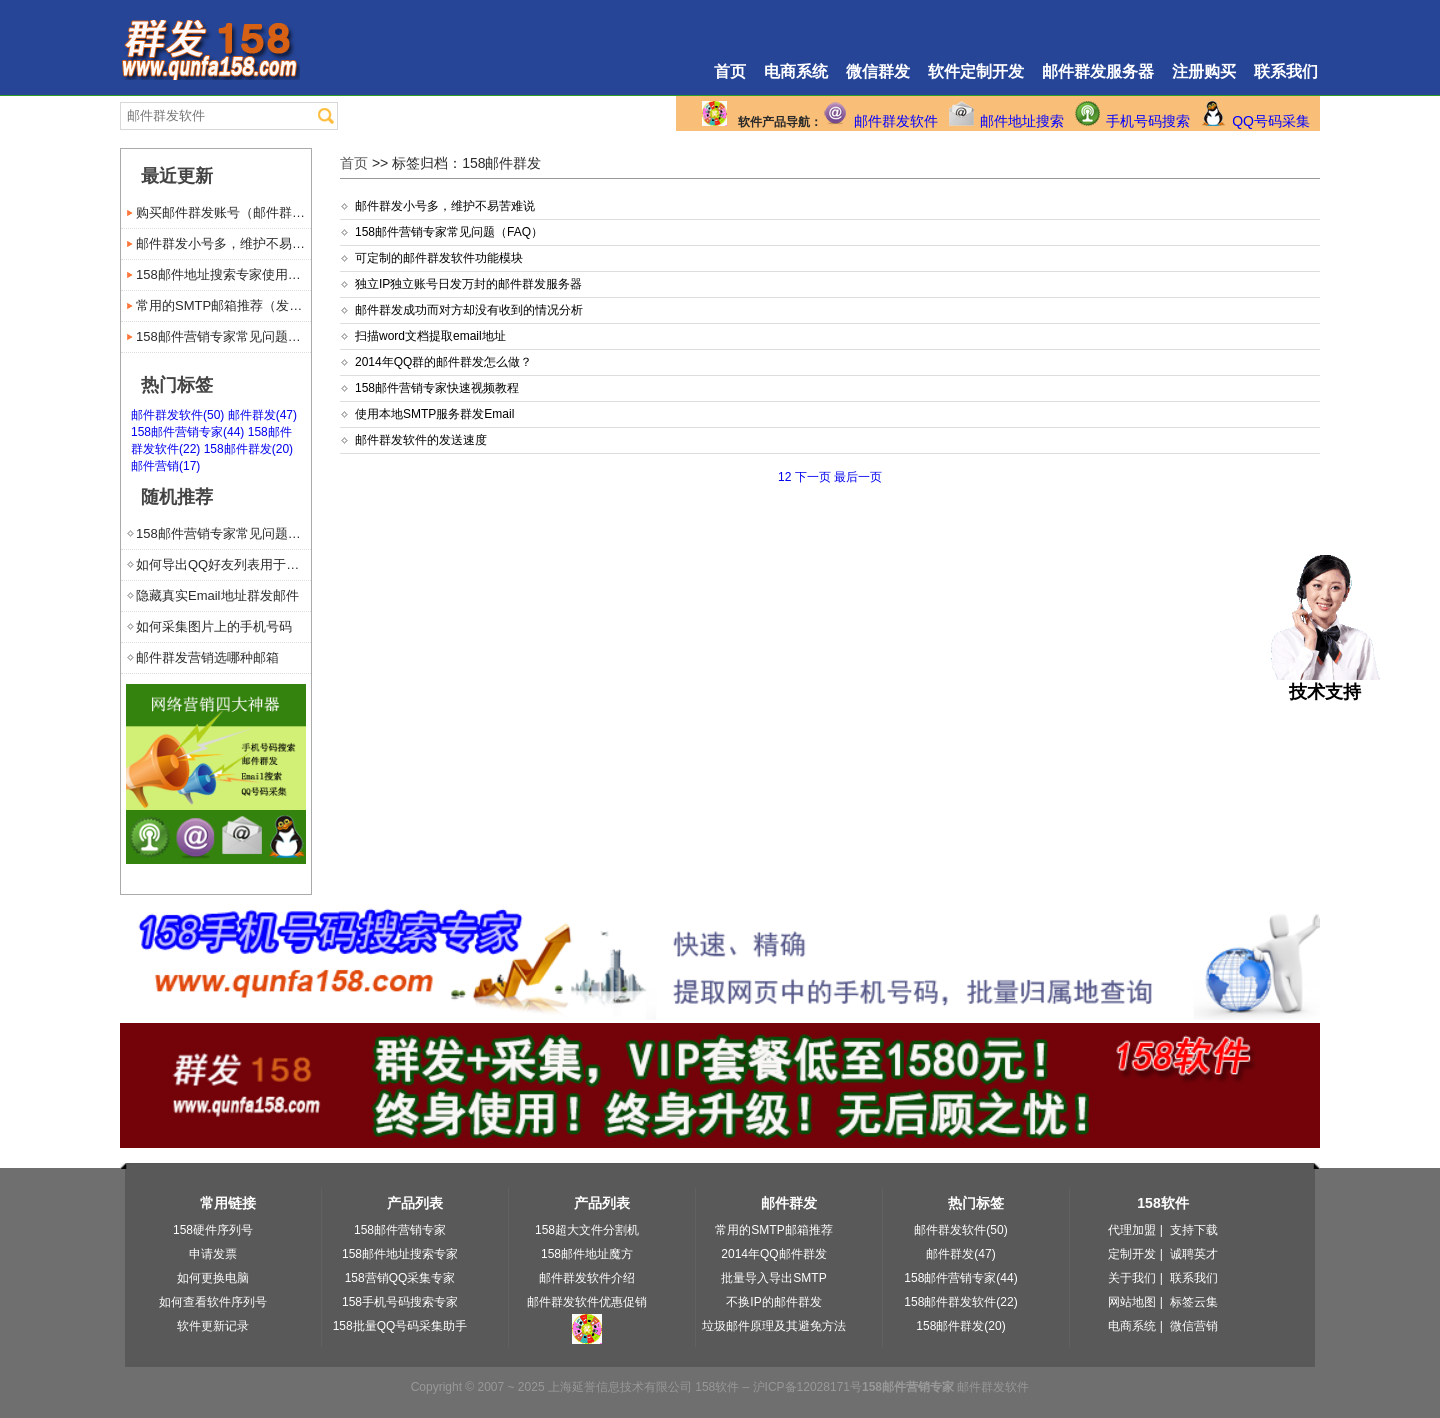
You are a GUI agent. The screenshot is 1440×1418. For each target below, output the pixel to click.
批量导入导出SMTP (773, 1278)
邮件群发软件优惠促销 (587, 1302)
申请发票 (213, 1254)
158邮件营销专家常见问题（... (223, 336)
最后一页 (858, 477)
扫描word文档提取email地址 (430, 336)
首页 (730, 71)
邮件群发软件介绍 (587, 1278)
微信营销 (1194, 1326)
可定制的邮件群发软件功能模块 (439, 258)
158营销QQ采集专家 (400, 1278)
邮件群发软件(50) (177, 415)
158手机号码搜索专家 (400, 1302)
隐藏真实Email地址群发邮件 (217, 595)
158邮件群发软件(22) (960, 1302)
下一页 (812, 477)
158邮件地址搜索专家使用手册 (223, 274)
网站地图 (1132, 1302)
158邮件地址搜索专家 (400, 1254)
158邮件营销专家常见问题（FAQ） (449, 232)
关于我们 (1132, 1278)
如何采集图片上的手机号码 (214, 626)
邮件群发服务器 (1098, 71)
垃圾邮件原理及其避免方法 (774, 1326)
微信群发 (878, 71)
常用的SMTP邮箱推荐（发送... (223, 305)
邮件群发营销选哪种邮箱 (207, 657)
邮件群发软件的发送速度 (421, 440)
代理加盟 (1132, 1230)
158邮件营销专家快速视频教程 (437, 388)
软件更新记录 (213, 1326)
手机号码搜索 (1148, 121)
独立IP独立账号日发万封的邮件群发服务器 (468, 284)
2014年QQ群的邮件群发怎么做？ (443, 362)
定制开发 (1132, 1254)
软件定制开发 (976, 71)
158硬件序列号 (213, 1230)
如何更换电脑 (213, 1278)
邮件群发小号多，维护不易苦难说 (445, 206)
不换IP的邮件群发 (773, 1302)
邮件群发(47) (262, 415)
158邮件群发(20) (248, 449)
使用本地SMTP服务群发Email (434, 414)
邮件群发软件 (896, 121)
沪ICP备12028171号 (807, 1387)
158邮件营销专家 (400, 1230)
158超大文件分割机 (587, 1230)
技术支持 (1325, 683)
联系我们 (1286, 71)
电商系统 (796, 71)
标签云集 (1194, 1302)
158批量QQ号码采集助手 (400, 1326)
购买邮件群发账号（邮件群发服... (223, 212)
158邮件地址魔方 (587, 1254)
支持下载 (1194, 1230)
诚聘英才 (1194, 1254)
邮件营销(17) (165, 466)
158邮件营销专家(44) (187, 432)
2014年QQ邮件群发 (773, 1254)
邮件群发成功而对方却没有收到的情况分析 (469, 310)
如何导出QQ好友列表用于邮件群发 (223, 564)
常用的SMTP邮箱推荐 (773, 1230)
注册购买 (1204, 71)
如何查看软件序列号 (213, 1302)
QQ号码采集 (1271, 121)
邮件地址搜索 (1022, 121)
